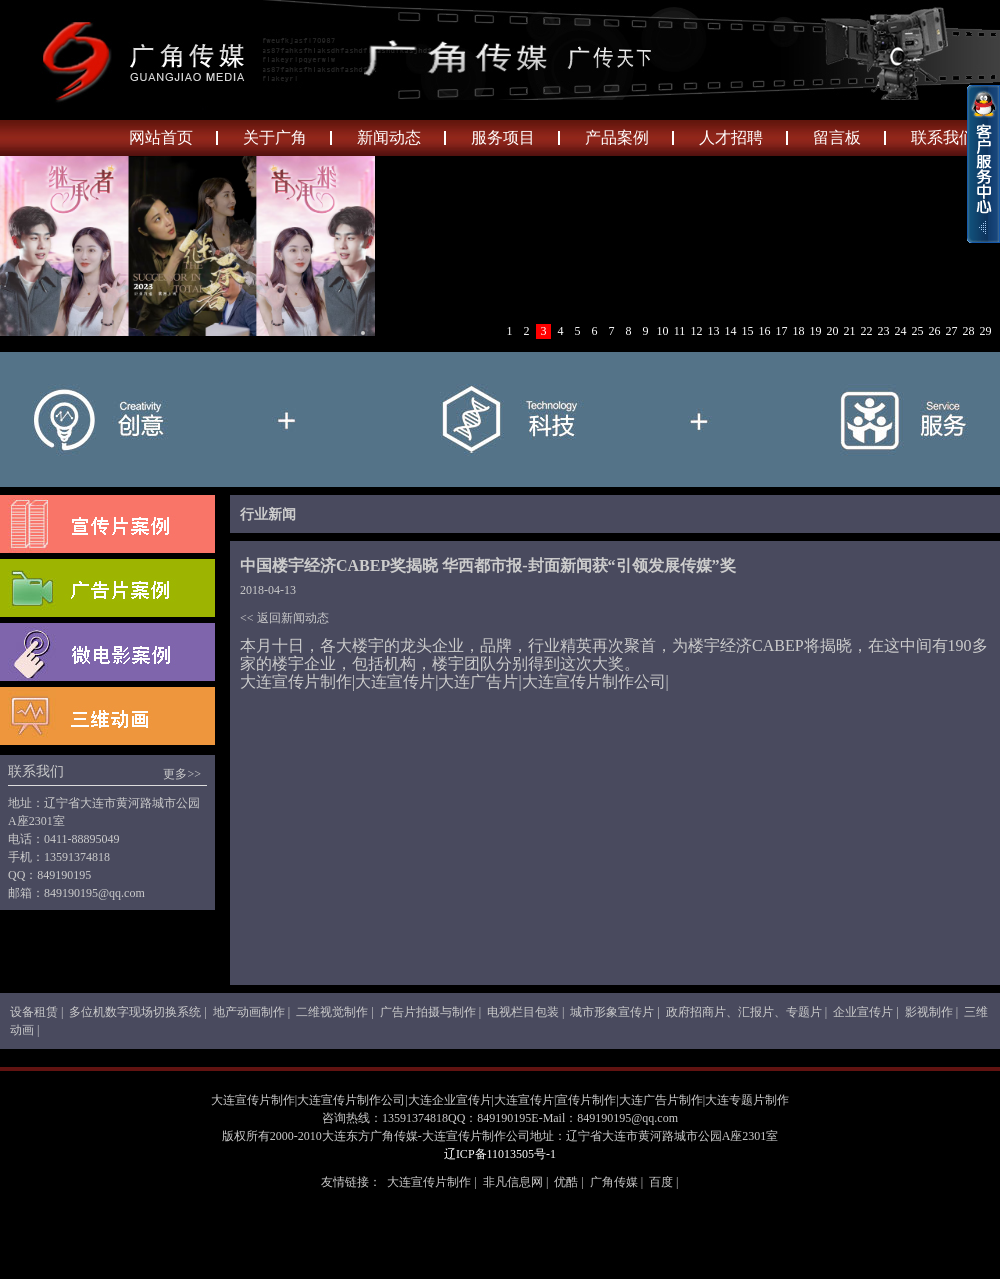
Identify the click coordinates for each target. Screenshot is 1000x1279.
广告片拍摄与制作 (428, 1012)
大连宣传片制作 (429, 1182)
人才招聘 (731, 137)
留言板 (837, 137)
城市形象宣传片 (612, 1012)
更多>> (182, 774)
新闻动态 (389, 137)
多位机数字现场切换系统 (135, 1012)
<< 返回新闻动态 (284, 618)
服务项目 (503, 137)
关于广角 (275, 137)
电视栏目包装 (523, 1012)
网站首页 (161, 137)
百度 (661, 1182)
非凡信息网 (513, 1182)
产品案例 (617, 137)
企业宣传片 (863, 1012)
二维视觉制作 (332, 1012)
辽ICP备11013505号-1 (500, 1154)
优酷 (566, 1182)
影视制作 (929, 1012)
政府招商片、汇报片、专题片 (744, 1012)
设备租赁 (34, 1012)
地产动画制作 (249, 1012)
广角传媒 (614, 1182)
